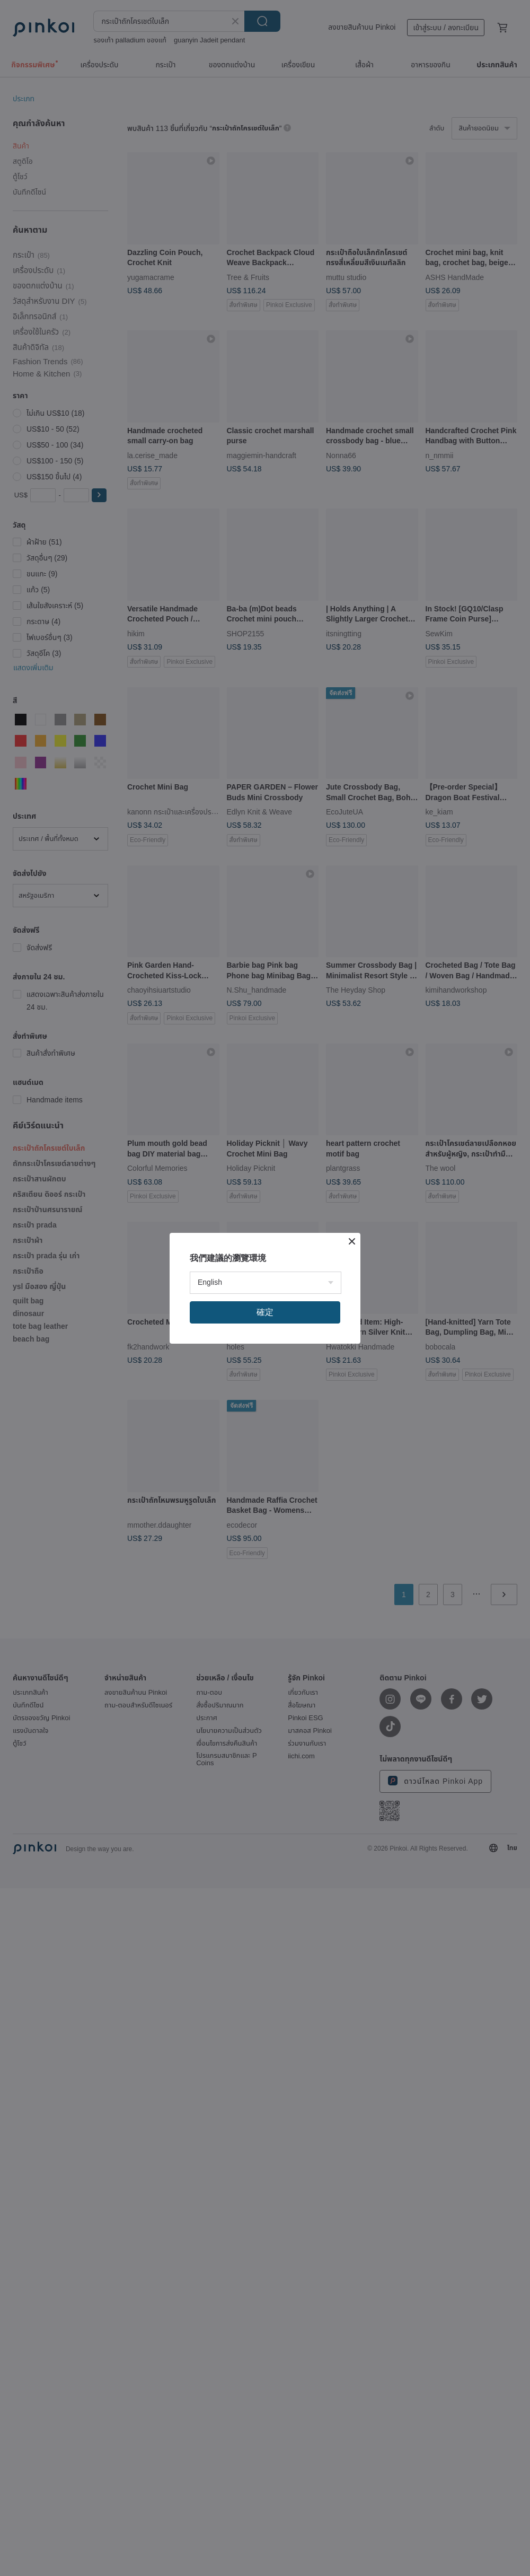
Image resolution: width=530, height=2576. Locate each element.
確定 (265, 1312)
